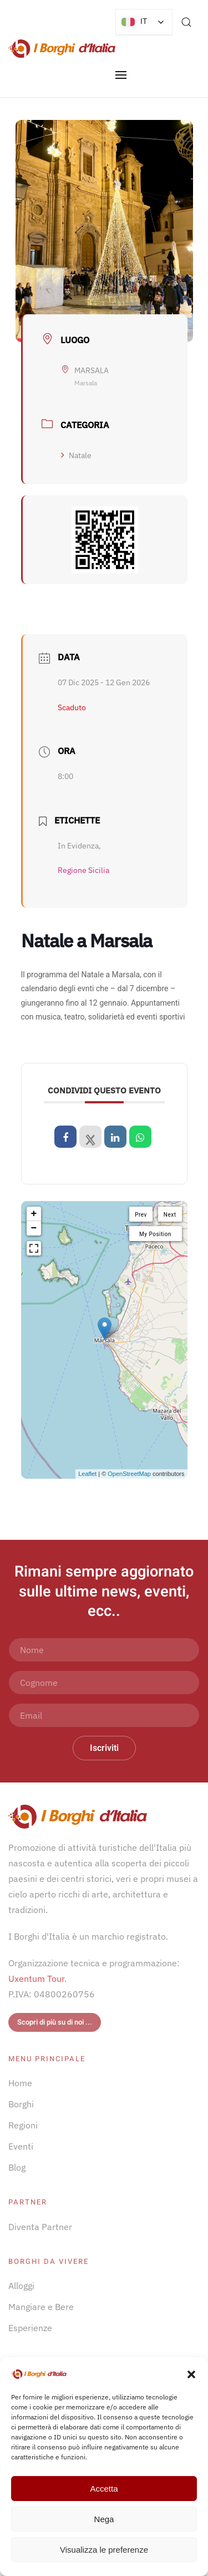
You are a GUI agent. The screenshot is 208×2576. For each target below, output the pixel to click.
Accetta (104, 2488)
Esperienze (30, 2327)
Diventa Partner (40, 2226)
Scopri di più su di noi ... (54, 2022)
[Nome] (104, 1650)
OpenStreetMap (129, 1473)
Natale (76, 455)
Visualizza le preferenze (104, 2549)
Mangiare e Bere (41, 2306)
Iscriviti (104, 1748)
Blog (17, 2167)
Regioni (23, 2125)
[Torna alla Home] (61, 49)
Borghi (21, 2104)
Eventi (20, 2146)
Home (20, 2082)
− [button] (34, 1228)
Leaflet (87, 1473)
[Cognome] (104, 1682)
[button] (191, 2373)
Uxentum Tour (36, 1978)
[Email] (104, 1715)
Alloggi (21, 2285)
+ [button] (34, 1214)
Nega (104, 2519)
